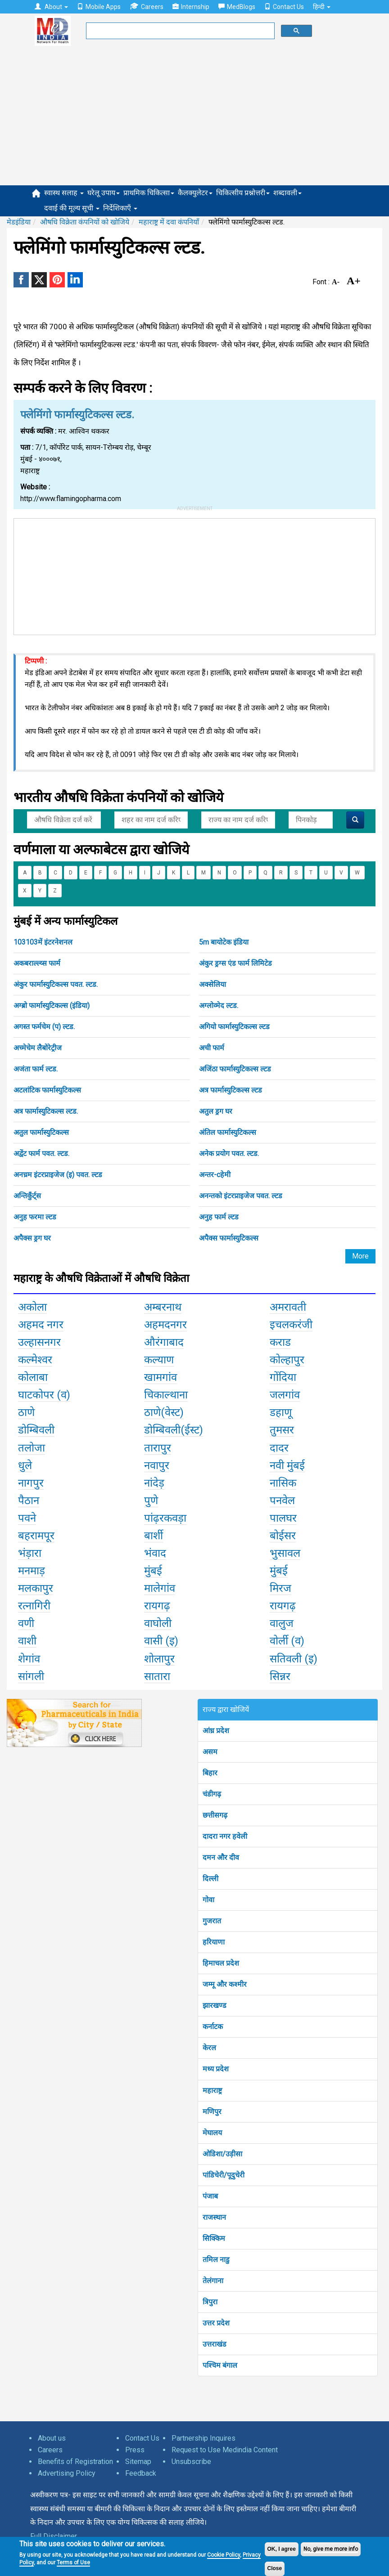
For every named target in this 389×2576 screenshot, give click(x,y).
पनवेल (282, 1500)
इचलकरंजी (291, 1324)
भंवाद (155, 1553)
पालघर (283, 1518)
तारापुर (157, 1448)
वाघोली (158, 1623)
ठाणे (26, 1412)
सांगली (31, 1676)
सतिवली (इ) (293, 1659)
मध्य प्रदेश (216, 2069)
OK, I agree (281, 2549)
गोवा (208, 1899)
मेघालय (212, 2132)
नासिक (283, 1483)
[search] (179, 31)
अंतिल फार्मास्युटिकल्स (227, 1132)
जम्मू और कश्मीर (225, 1984)
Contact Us (284, 6)
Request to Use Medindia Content (225, 2450)
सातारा (157, 1676)
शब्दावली (287, 192)
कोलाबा (33, 1377)
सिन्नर (280, 1676)
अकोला (32, 1307)
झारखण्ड (214, 2005)
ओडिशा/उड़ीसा (222, 2154)
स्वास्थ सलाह (64, 192)
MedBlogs (236, 6)
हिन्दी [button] (321, 6)
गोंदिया (283, 1377)
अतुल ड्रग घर (215, 1111)
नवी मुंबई (287, 1465)
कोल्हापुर (287, 1359)
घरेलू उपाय (103, 192)
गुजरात (212, 1921)
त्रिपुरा (210, 2302)
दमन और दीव (221, 1857)
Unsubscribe (191, 2461)
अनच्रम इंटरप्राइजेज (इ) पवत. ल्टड (58, 1174)
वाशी (27, 1641)
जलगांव (285, 1395)
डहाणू (281, 1412)
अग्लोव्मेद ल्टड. (218, 1005)
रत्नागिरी (34, 1605)
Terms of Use (73, 2562)
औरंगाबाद (164, 1342)
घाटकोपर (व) (44, 1395)
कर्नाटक (213, 2026)
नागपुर (31, 1483)
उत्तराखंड (214, 2344)
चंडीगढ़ (212, 1794)
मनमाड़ (31, 1570)
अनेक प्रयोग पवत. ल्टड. (229, 1153)
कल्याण (159, 1359)
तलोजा (31, 1448)
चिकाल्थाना (166, 1395)
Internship (190, 6)
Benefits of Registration (75, 2461)
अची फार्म (211, 1048)
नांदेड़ (154, 1483)
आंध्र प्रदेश (216, 1730)
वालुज (282, 1623)
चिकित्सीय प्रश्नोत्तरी (243, 192)
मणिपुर (212, 2111)
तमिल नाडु (216, 2259)
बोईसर (283, 1535)
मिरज (280, 1588)
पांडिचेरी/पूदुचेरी (223, 2175)
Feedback (140, 2473)
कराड (280, 1342)
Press (135, 2450)
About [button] (51, 6)
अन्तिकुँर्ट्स (27, 1196)
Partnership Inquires (203, 2438)
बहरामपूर (36, 1535)
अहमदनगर (165, 1324)
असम (210, 1751)
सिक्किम (214, 2238)
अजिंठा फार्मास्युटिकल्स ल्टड (235, 1069)
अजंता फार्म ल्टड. (36, 1069)
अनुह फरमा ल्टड (35, 1217)
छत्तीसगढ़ (215, 1815)
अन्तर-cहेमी (215, 1174)
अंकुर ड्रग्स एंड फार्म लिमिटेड (235, 963)
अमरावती (288, 1307)
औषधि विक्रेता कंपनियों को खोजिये (84, 222)
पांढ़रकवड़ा (165, 1518)
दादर (279, 1448)
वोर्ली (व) (287, 1641)
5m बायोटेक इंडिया (224, 942)
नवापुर (156, 1465)
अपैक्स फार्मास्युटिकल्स (228, 1238)
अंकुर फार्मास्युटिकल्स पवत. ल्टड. (56, 984)
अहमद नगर (40, 1324)
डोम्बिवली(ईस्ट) (173, 1430)
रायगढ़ (157, 1605)
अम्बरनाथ (162, 1307)
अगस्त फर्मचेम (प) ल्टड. (44, 1026)
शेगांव (29, 1659)
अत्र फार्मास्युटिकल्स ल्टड (230, 1090)
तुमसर (282, 1430)
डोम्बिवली (36, 1430)
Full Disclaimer (53, 2536)
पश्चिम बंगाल (220, 2365)
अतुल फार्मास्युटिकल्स (41, 1132)
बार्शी (153, 1535)
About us (52, 2438)
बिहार (210, 1773)
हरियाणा (214, 1942)
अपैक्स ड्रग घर (32, 1238)
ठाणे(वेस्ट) (164, 1412)
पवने (27, 1518)
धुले (25, 1465)
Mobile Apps (99, 6)
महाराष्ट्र (212, 2090)
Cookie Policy (223, 2555)
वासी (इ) (161, 1641)
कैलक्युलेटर (195, 192)
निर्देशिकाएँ (120, 208)
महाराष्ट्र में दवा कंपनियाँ (169, 222)
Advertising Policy (66, 2473)
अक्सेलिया (212, 984)
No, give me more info (330, 2549)
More (360, 1256)
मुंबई (153, 1570)
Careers (146, 6)
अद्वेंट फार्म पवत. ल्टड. (41, 1153)
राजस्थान (214, 2217)
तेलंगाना (213, 2280)
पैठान (28, 1500)
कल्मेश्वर (35, 1359)
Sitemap (138, 2461)
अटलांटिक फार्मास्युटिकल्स (47, 1090)
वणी (26, 1623)
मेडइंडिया (19, 222)
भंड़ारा (29, 1553)
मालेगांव (159, 1588)
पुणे (151, 1500)
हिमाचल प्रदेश (221, 1963)
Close (274, 2568)
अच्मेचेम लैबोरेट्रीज (38, 1048)
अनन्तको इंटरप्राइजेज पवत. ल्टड (240, 1196)
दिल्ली (210, 1878)
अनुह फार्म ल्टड (219, 1217)
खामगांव (160, 1377)
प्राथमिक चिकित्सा (148, 192)
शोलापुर (159, 1659)
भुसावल (285, 1553)
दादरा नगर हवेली (225, 1836)
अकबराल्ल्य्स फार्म (37, 963)
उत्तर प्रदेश (216, 2323)
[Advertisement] (194, 118)
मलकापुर (35, 1588)
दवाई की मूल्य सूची (72, 208)
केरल (209, 2047)
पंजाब (210, 2196)
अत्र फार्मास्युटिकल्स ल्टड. (46, 1111)
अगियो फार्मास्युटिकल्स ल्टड (234, 1026)
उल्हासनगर (39, 1342)
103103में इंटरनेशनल (43, 942)
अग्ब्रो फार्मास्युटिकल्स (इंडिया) (52, 1005)
